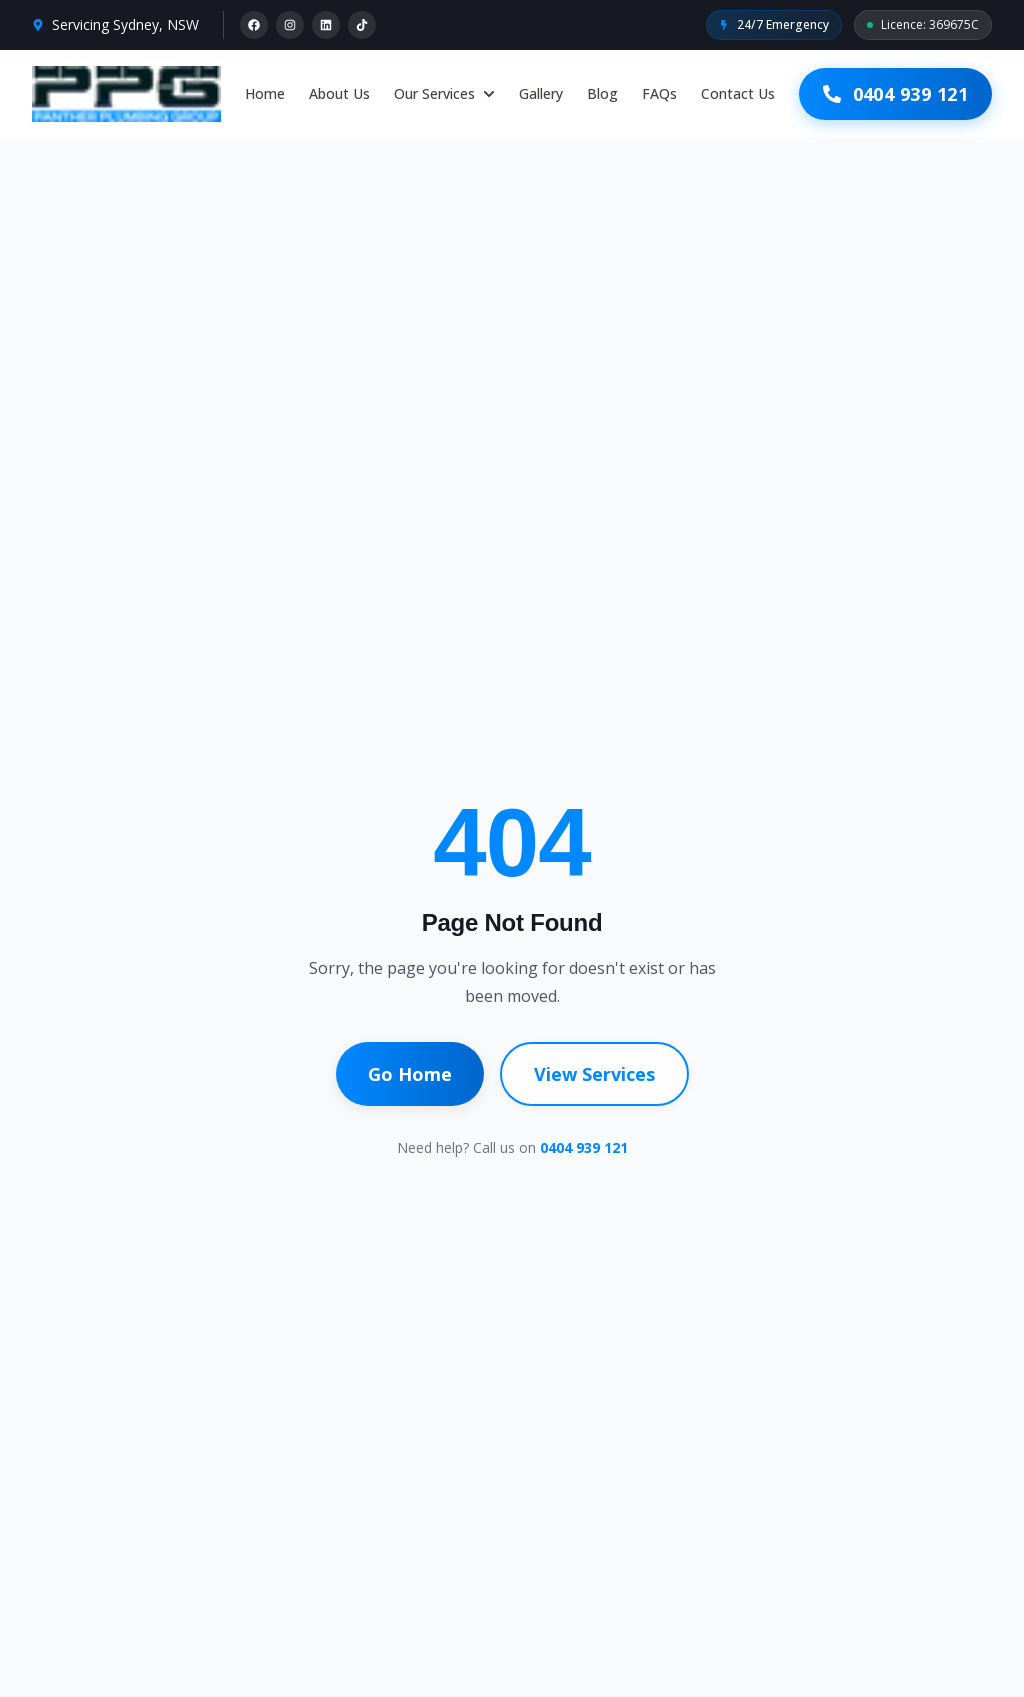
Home (265, 93)
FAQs (659, 93)
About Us (339, 93)
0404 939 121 (584, 1147)
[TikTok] (362, 25)
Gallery (541, 93)
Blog (602, 93)
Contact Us (738, 93)
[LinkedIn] (326, 25)
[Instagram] (290, 25)
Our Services (444, 93)
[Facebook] (254, 25)
